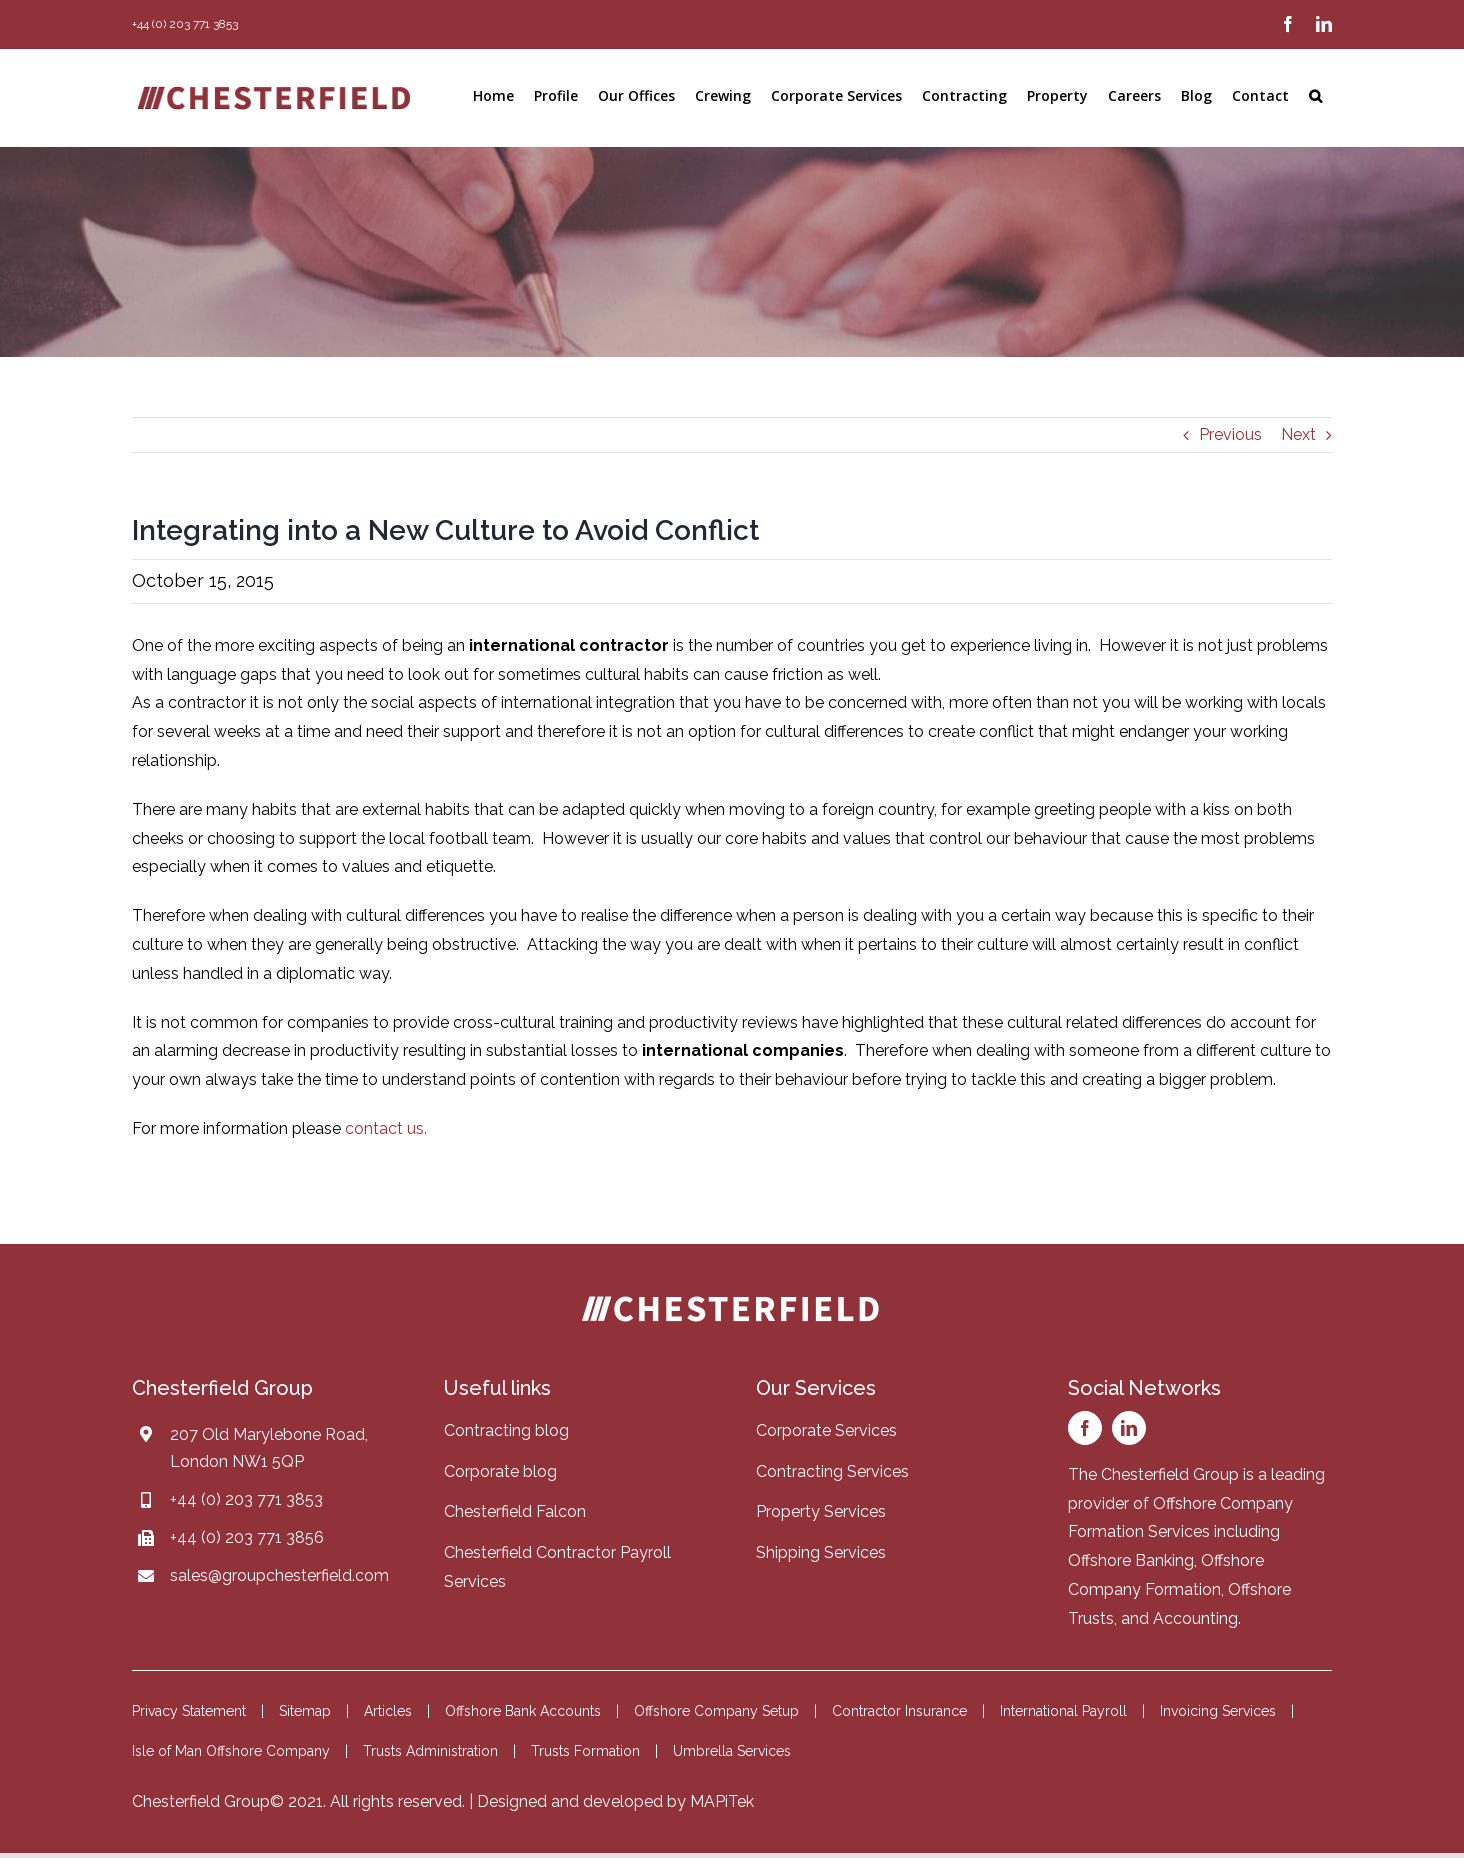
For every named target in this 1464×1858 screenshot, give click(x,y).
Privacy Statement (189, 1711)
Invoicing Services (1218, 1711)
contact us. (386, 1128)
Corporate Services (826, 1430)
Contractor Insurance (899, 1711)
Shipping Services (821, 1552)
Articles (388, 1711)
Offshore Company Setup (716, 1711)
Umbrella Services (732, 1751)
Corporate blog (500, 1471)
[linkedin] (1129, 1428)
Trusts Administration (430, 1751)
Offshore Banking (1131, 1560)
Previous (1230, 434)
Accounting (1195, 1618)
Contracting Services (832, 1471)
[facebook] (1085, 1428)
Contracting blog (506, 1430)
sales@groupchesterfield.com (279, 1575)
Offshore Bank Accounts (523, 1711)
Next (1298, 434)
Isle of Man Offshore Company (231, 1751)
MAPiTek (722, 1801)
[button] (1315, 96)
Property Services (821, 1511)
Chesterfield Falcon (515, 1511)
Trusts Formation (585, 1751)
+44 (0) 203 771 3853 (246, 1499)
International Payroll (1063, 1711)
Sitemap (305, 1711)
